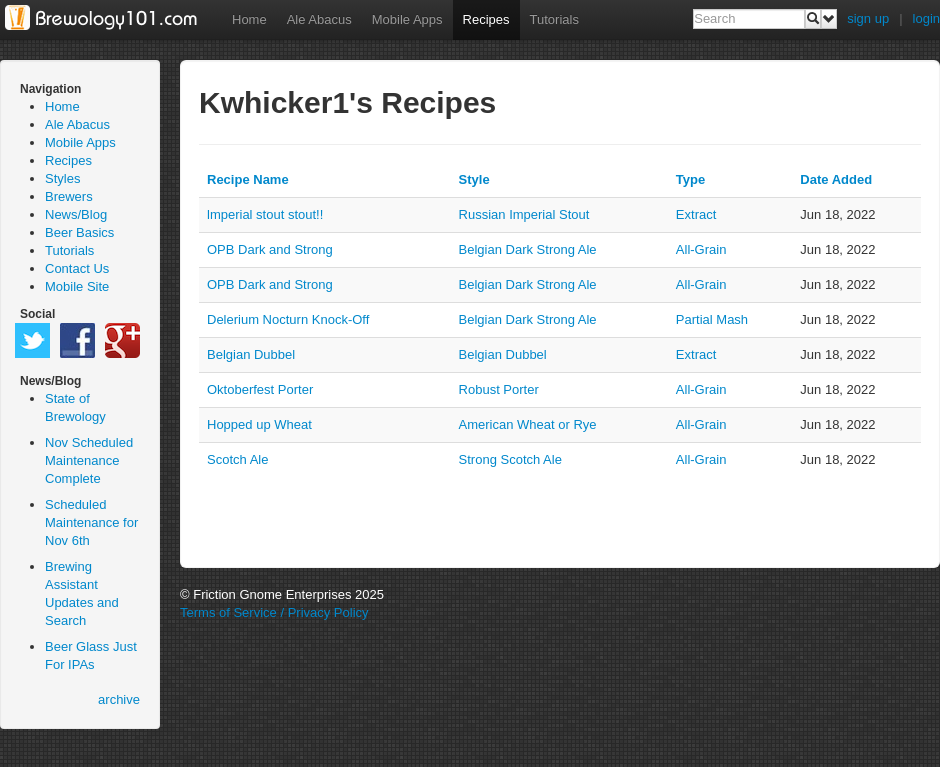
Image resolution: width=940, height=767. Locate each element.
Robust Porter (499, 389)
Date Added (836, 179)
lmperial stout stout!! (265, 214)
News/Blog (76, 214)
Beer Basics (79, 232)
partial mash (712, 319)
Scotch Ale (237, 459)
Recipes (486, 19)
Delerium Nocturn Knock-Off (288, 319)
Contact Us (77, 268)
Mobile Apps (407, 19)
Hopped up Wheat (259, 424)
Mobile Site (77, 286)
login (926, 18)
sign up (868, 18)
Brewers (69, 196)
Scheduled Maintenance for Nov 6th (91, 522)
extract (696, 214)
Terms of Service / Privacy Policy (274, 612)
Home (249, 19)
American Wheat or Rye (528, 424)
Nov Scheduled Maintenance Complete (89, 460)
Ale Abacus (319, 19)
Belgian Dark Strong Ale (528, 249)
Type (690, 179)
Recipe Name (248, 179)
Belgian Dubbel (251, 354)
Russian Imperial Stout (524, 214)
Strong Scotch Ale (510, 459)
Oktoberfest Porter (260, 389)
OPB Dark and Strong (270, 249)
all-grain (701, 249)
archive (119, 699)
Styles (62, 178)
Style (474, 179)
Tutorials (554, 19)
